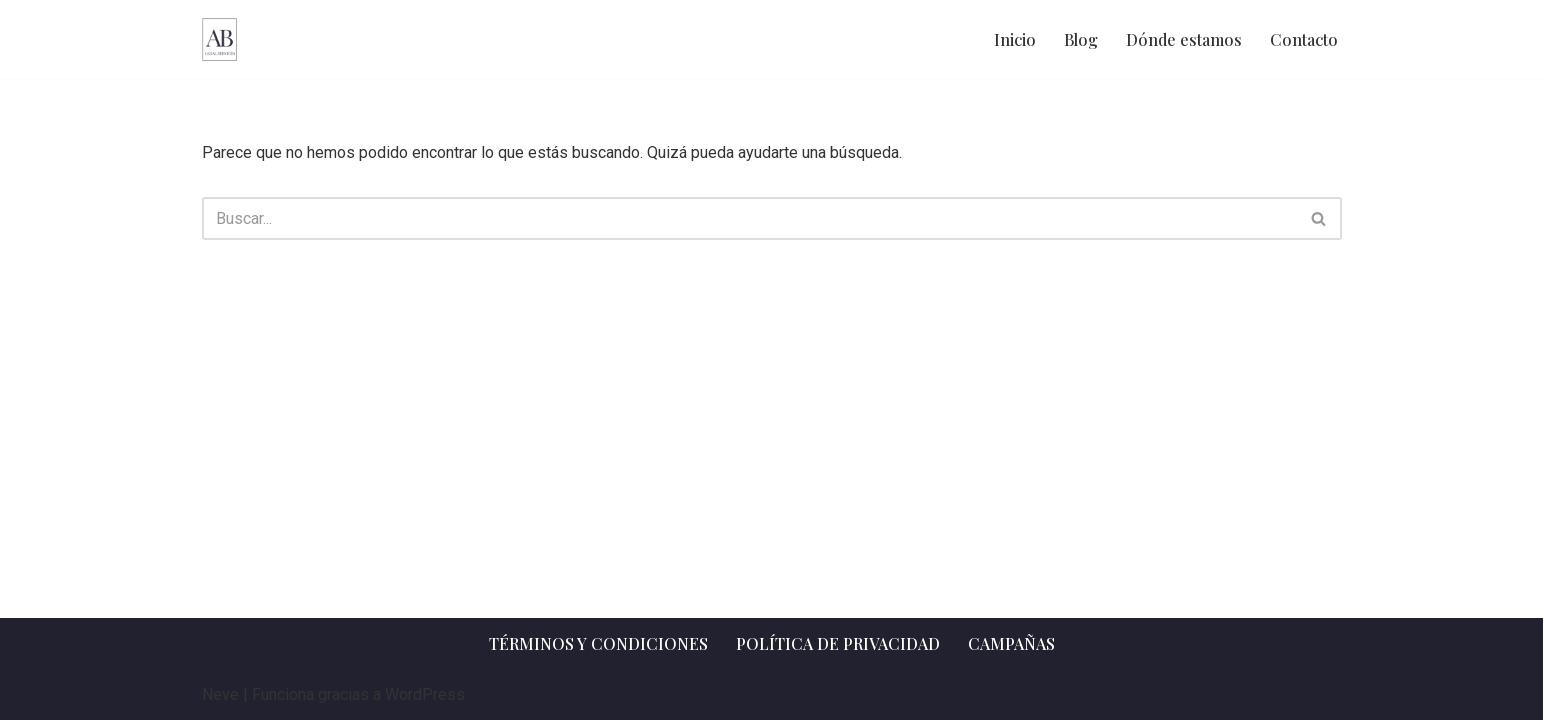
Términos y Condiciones (598, 643)
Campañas (1011, 643)
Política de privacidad (838, 643)
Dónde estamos (1184, 39)
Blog (1081, 39)
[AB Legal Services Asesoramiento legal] (219, 39)
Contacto (1304, 39)
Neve (220, 694)
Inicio (1015, 39)
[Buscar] (749, 218)
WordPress (425, 694)
